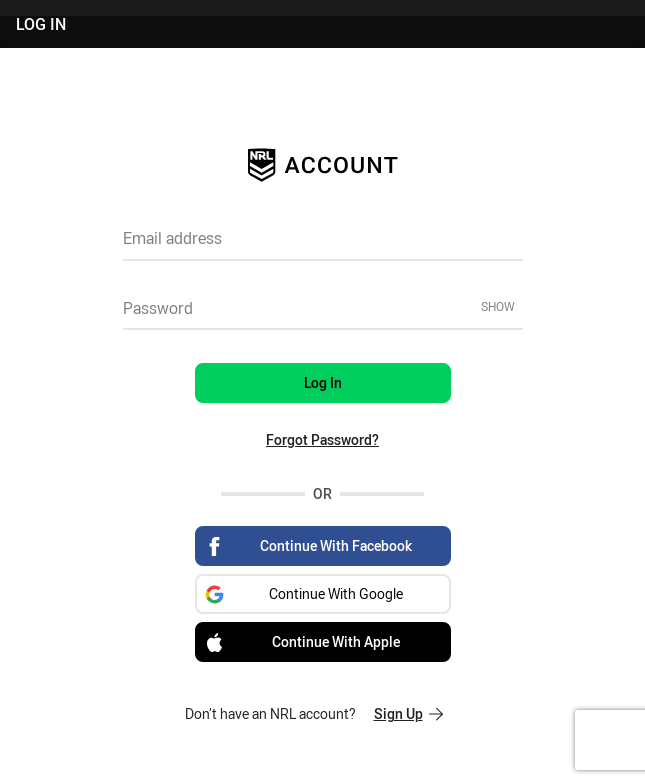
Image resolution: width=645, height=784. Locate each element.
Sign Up (408, 713)
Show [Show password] (498, 306)
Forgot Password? (322, 439)
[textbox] (323, 245)
